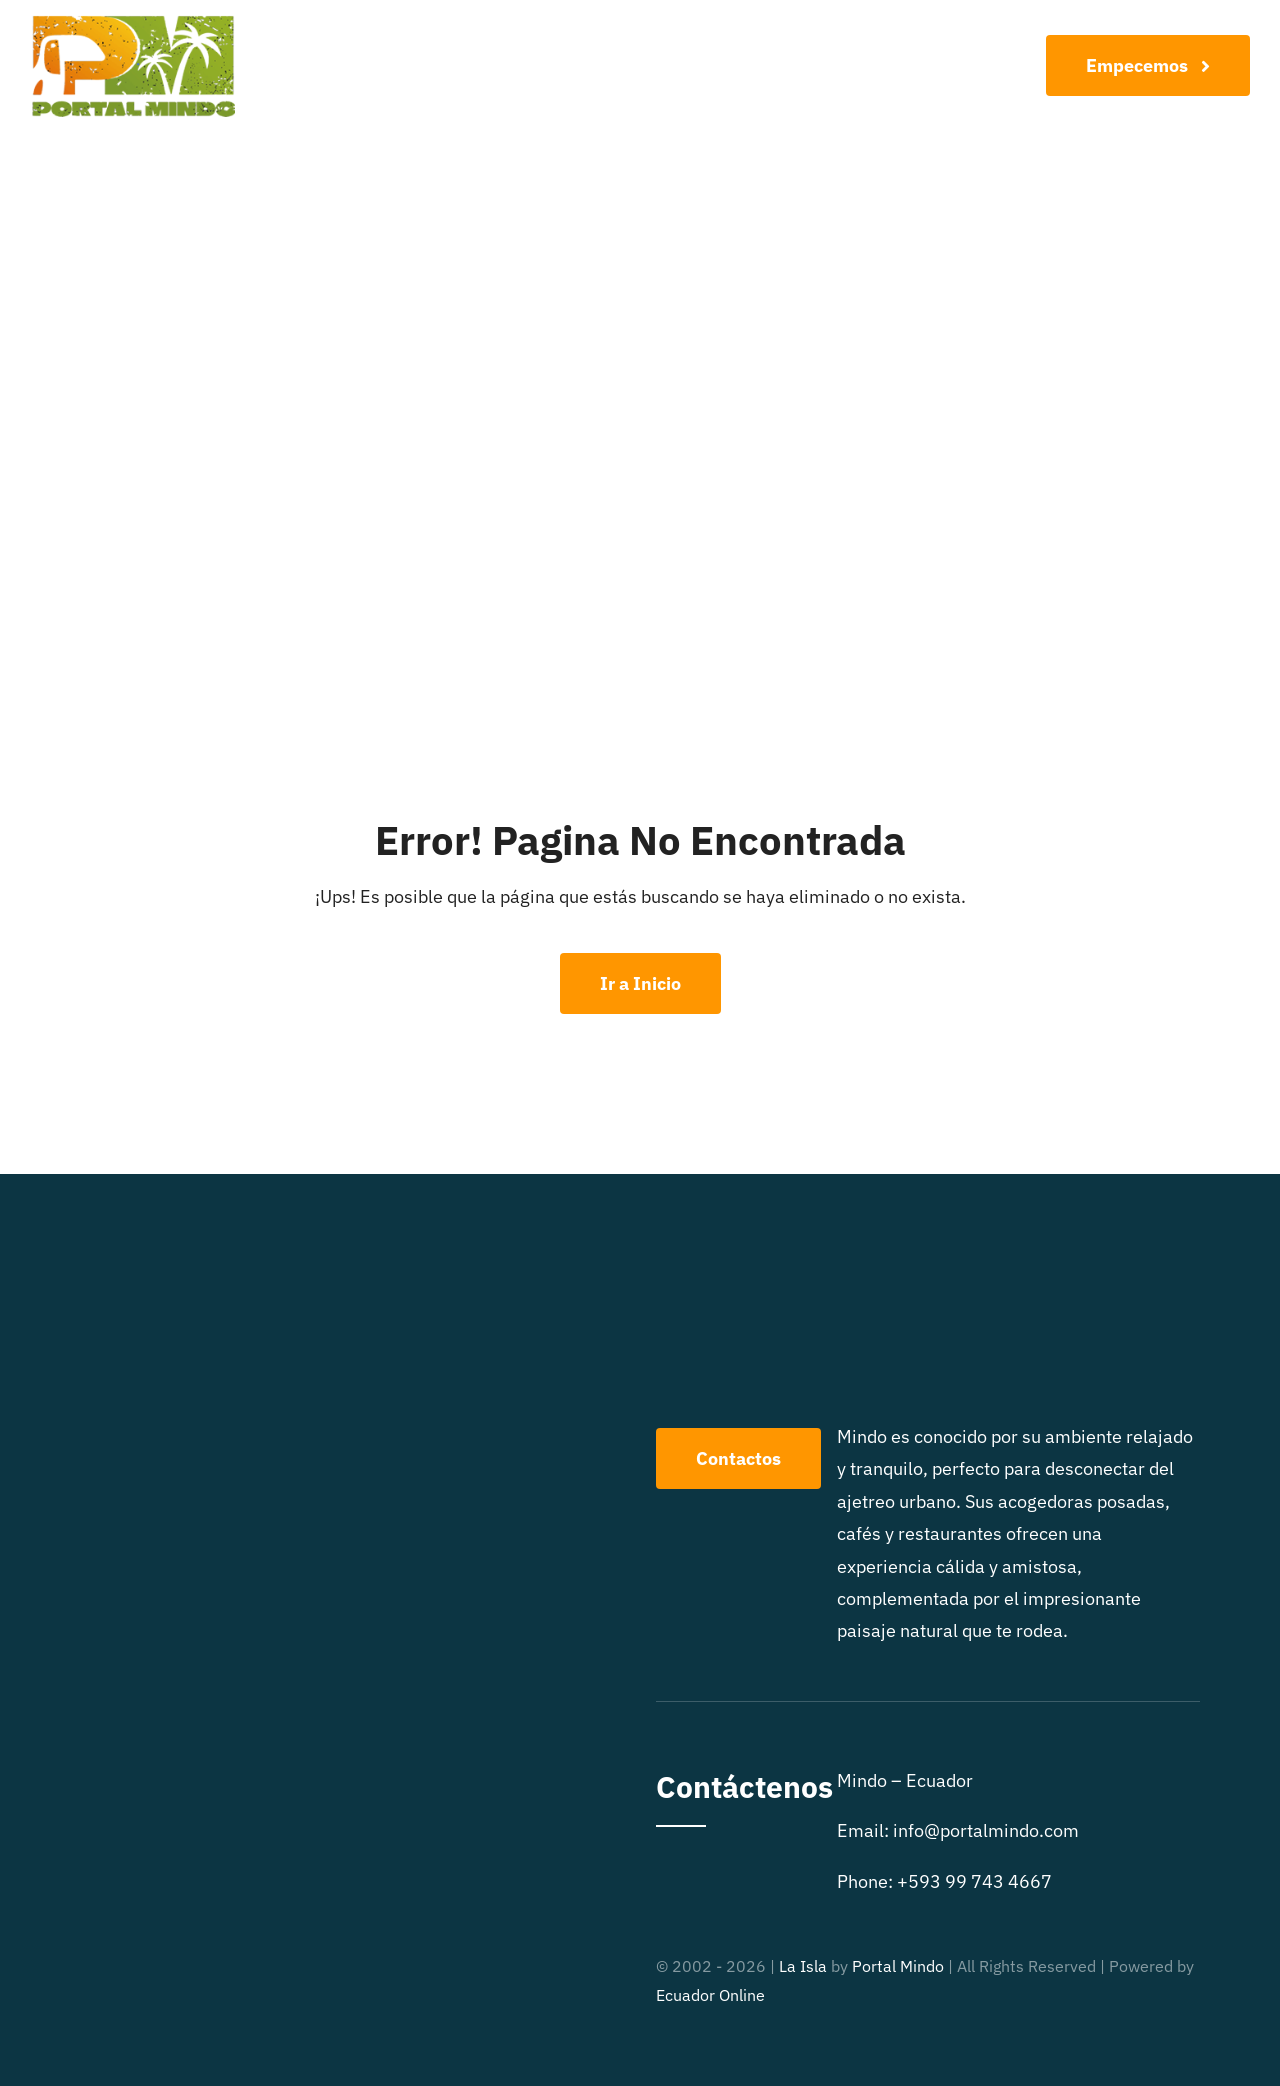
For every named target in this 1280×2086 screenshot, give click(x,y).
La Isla (803, 1966)
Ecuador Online (710, 1995)
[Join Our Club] (1148, 65)
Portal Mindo (898, 1966)
